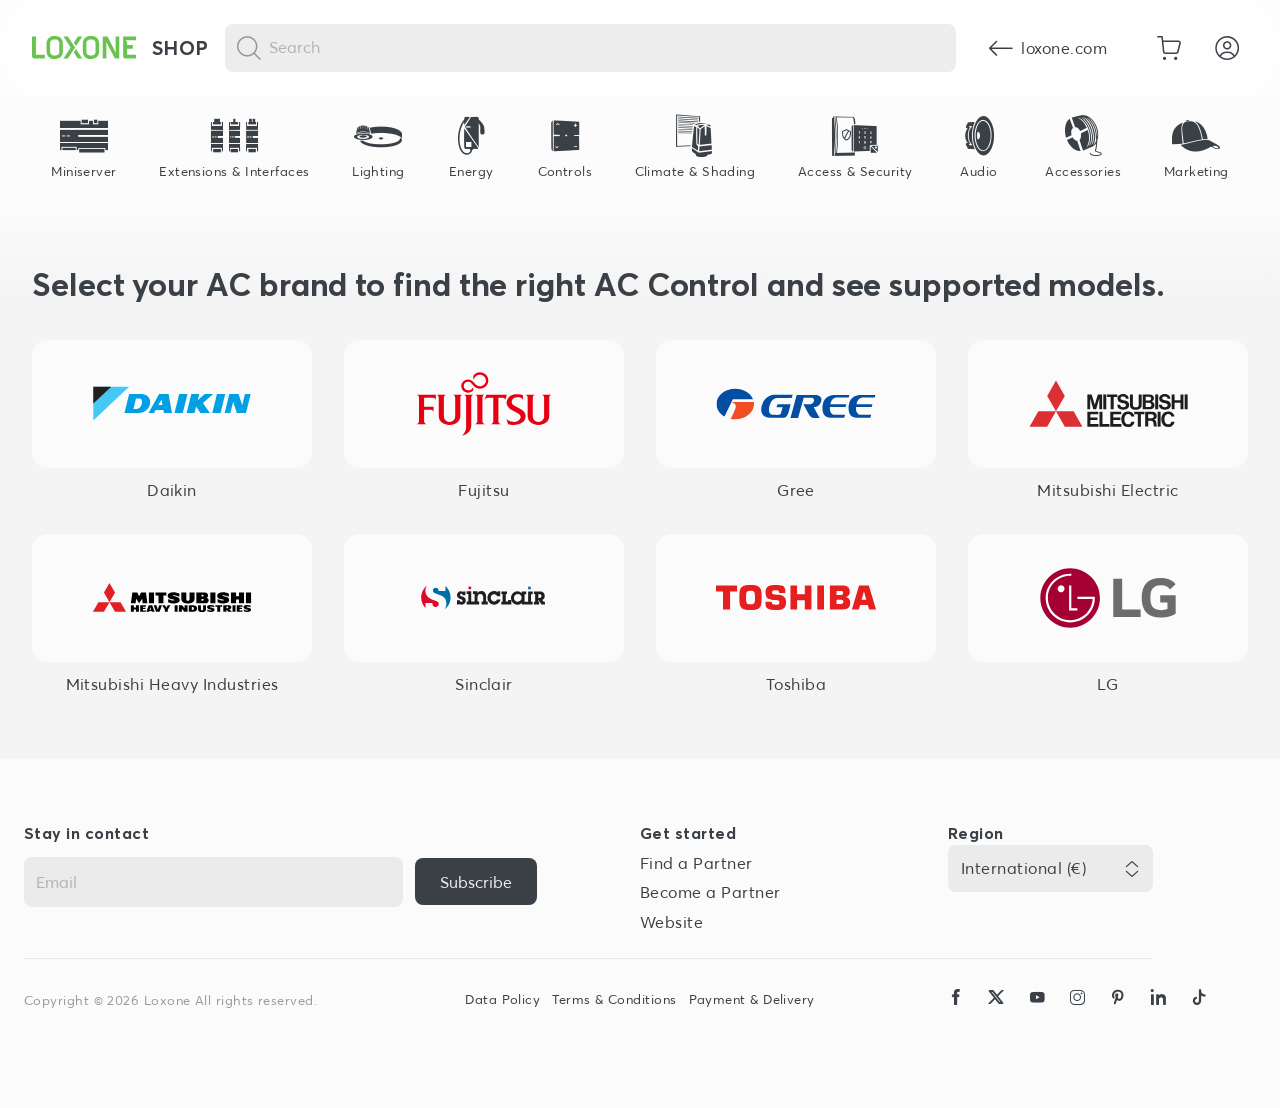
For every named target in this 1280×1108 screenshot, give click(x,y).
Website (671, 922)
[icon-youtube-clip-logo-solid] (1037, 1016)
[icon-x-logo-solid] (996, 1016)
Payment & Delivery (752, 999)
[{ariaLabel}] (476, 881)
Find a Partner (696, 863)
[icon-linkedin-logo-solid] (1158, 1016)
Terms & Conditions (614, 999)
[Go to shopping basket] (1169, 48)
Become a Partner (710, 892)
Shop (180, 48)
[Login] (1227, 48)
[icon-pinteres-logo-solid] (1118, 1016)
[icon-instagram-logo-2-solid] (1077, 1016)
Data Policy (502, 999)
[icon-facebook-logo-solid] (956, 1016)
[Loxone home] (84, 48)
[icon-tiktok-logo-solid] (1199, 1016)
